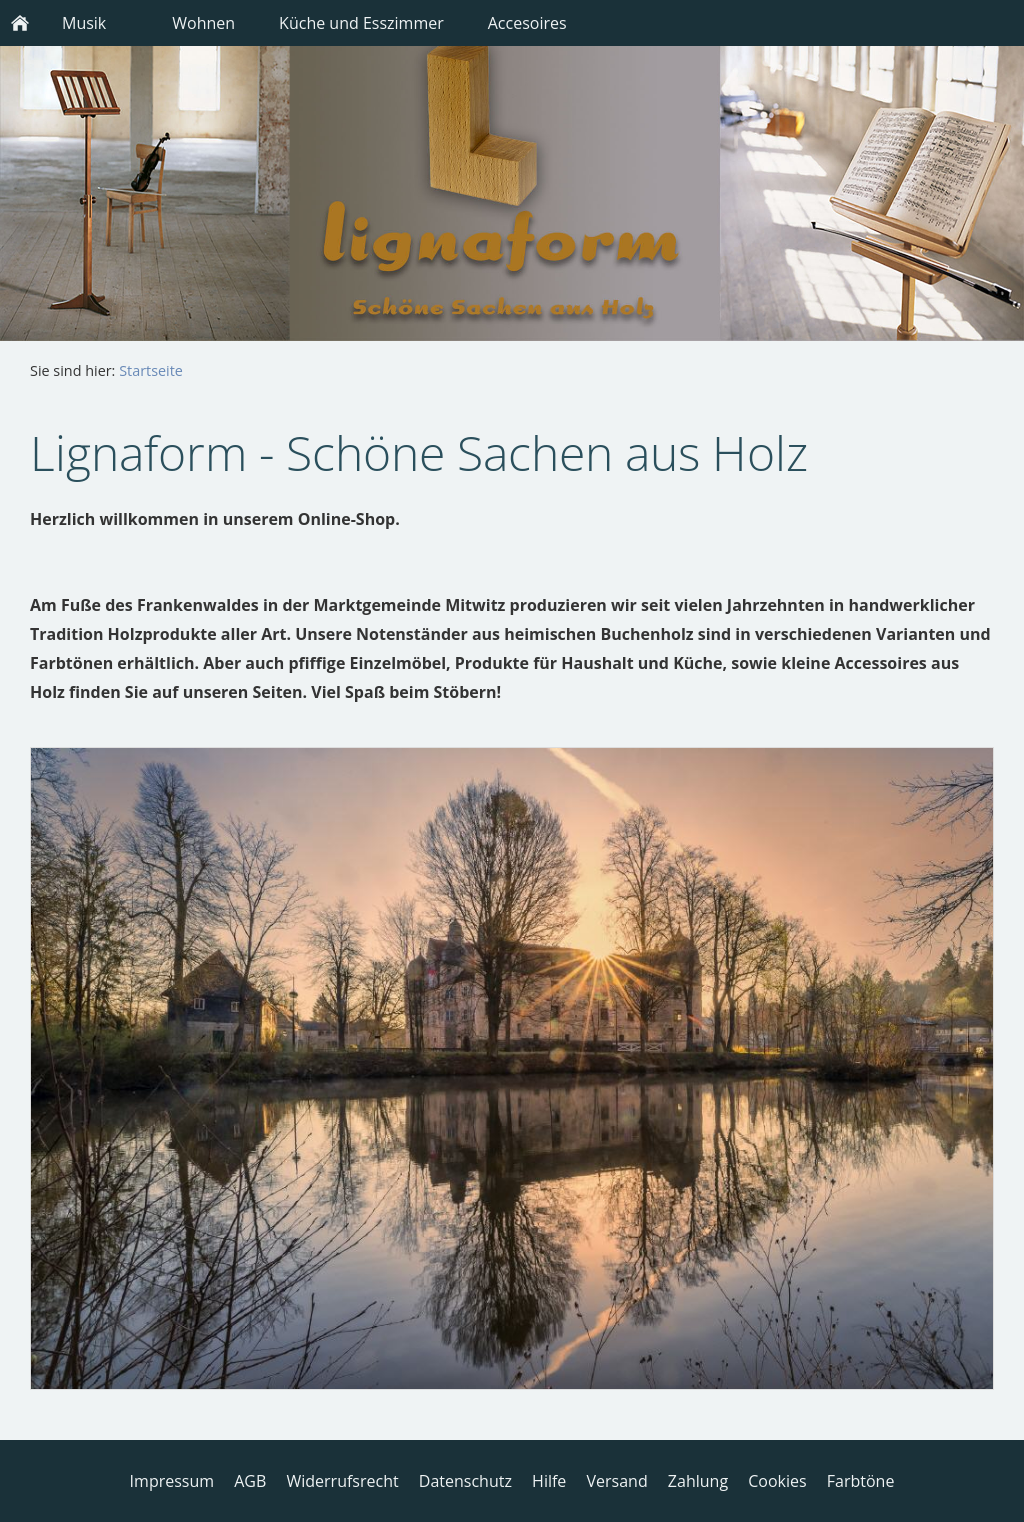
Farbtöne (861, 1481)
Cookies (777, 1481)
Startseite (151, 370)
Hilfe (549, 1481)
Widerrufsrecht (342, 1481)
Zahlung (698, 1481)
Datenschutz (465, 1481)
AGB (250, 1481)
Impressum (172, 1481)
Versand (617, 1481)
